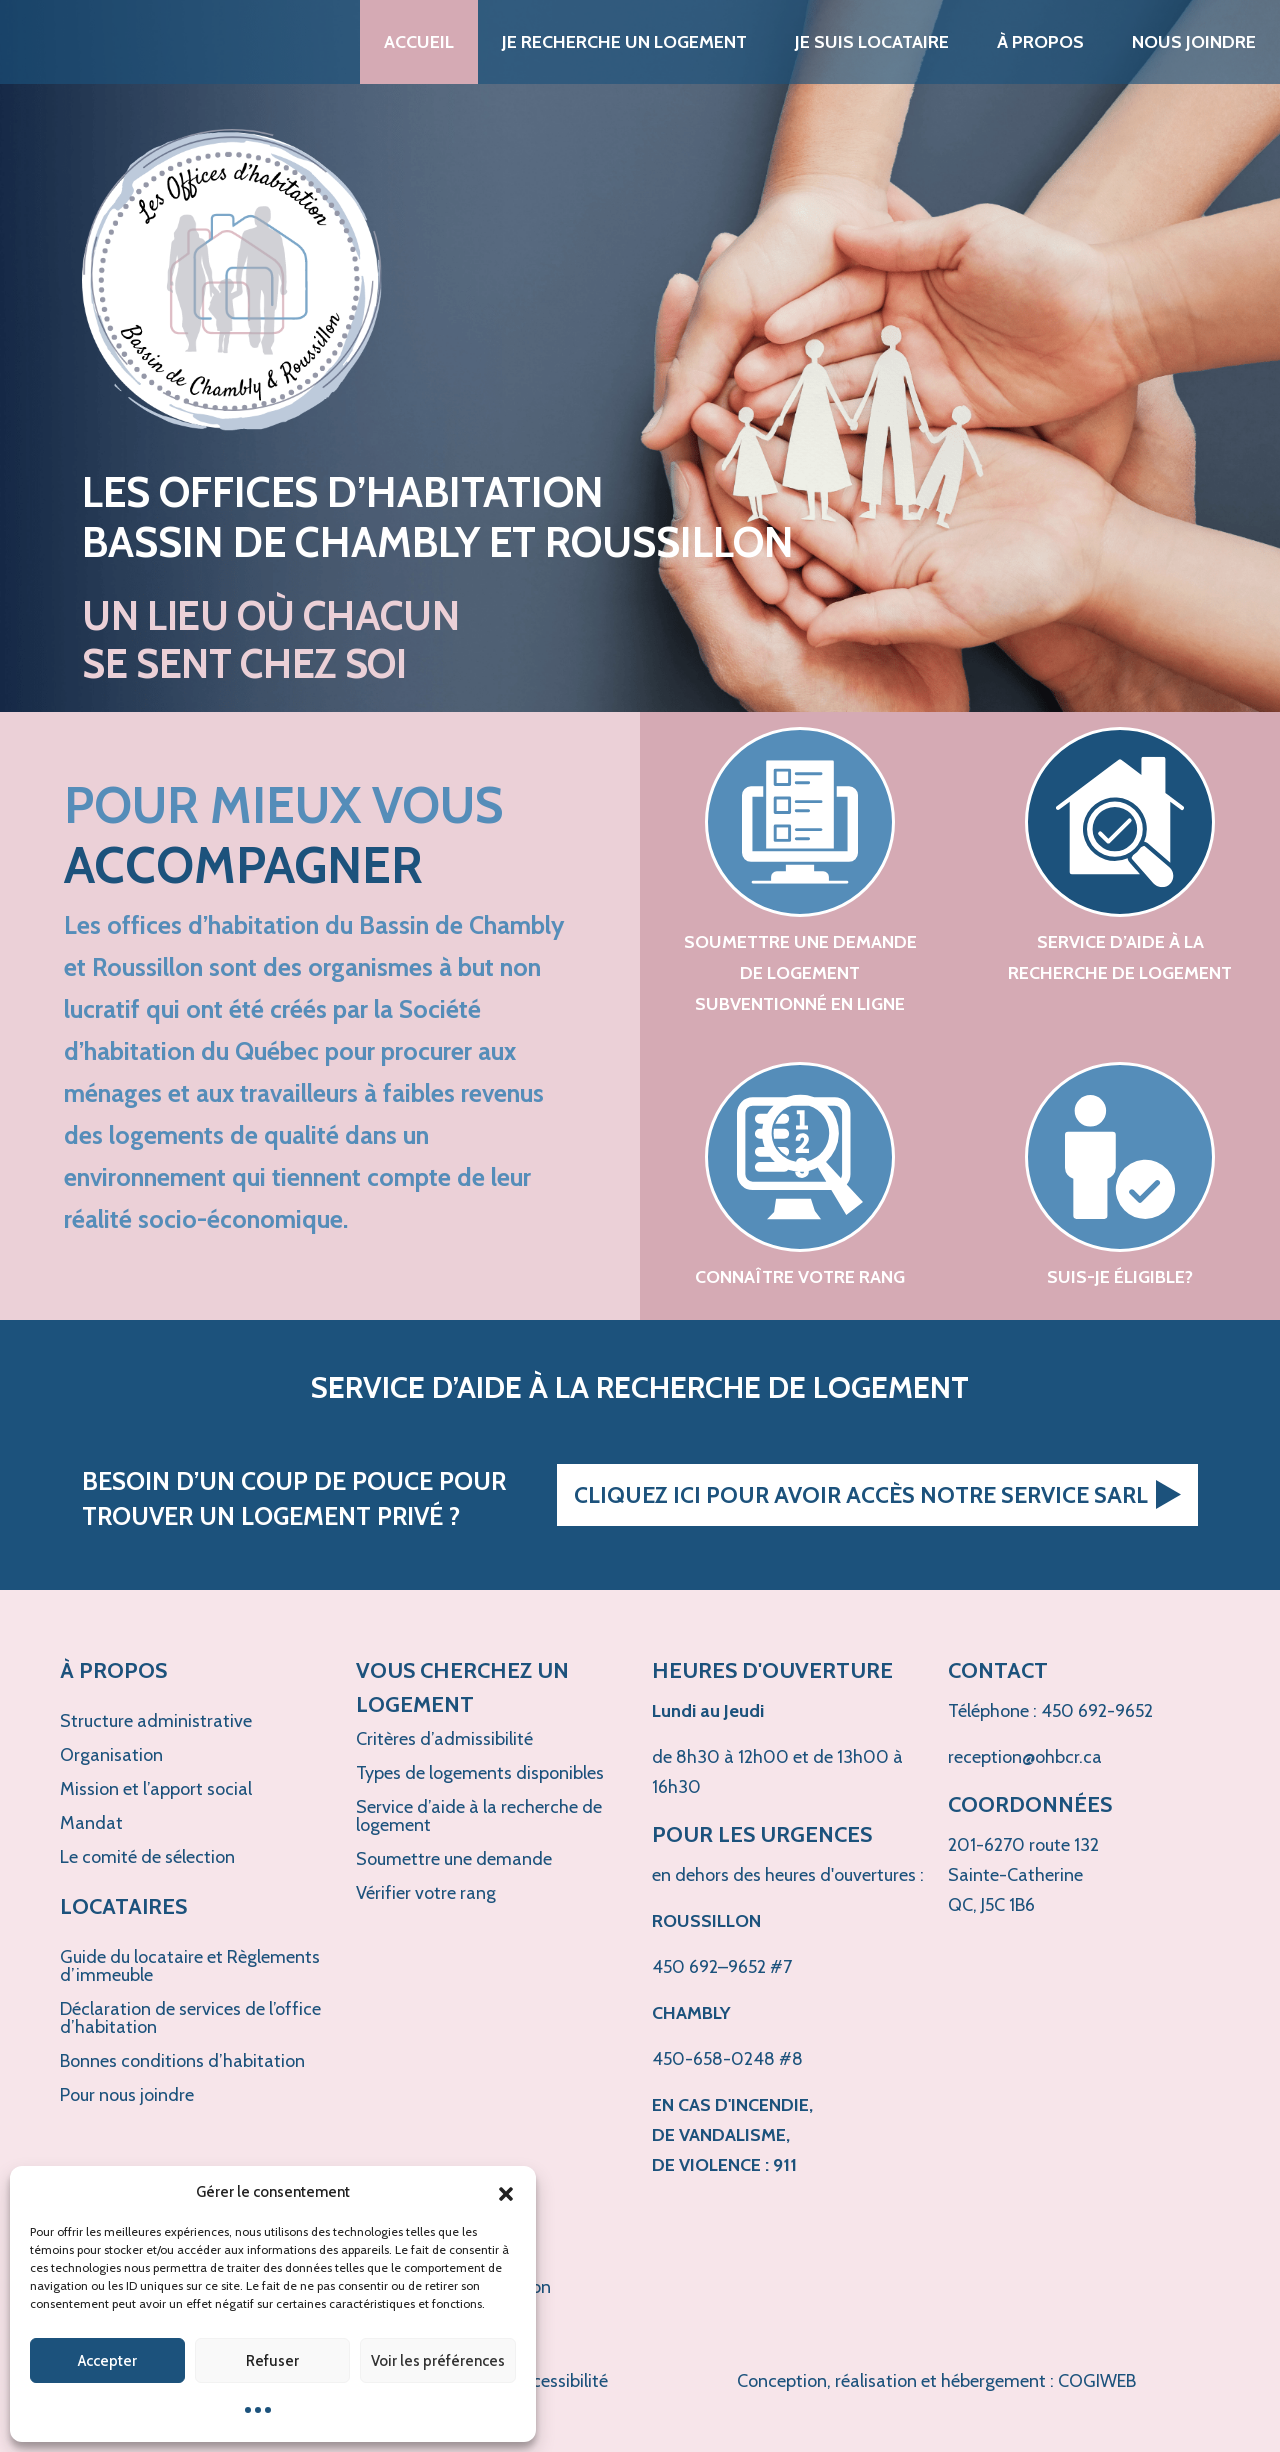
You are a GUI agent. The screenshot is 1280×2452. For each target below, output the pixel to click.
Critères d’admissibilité (444, 1739)
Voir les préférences (438, 2361)
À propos (1040, 42)
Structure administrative (156, 1721)
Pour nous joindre (127, 2095)
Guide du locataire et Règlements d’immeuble (190, 1966)
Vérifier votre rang (426, 1893)
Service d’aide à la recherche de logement (479, 1816)
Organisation (111, 1755)
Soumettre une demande (454, 1859)
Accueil (419, 42)
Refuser (272, 2361)
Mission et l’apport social (156, 1789)
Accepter (107, 2361)
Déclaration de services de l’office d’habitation (190, 2018)
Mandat (91, 1823)
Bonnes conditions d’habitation (182, 2061)
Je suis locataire (872, 42)
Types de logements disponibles (480, 1773)
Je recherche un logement (624, 42)
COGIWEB (1097, 2381)
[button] (506, 2192)
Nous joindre (1194, 42)
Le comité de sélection (147, 1857)
